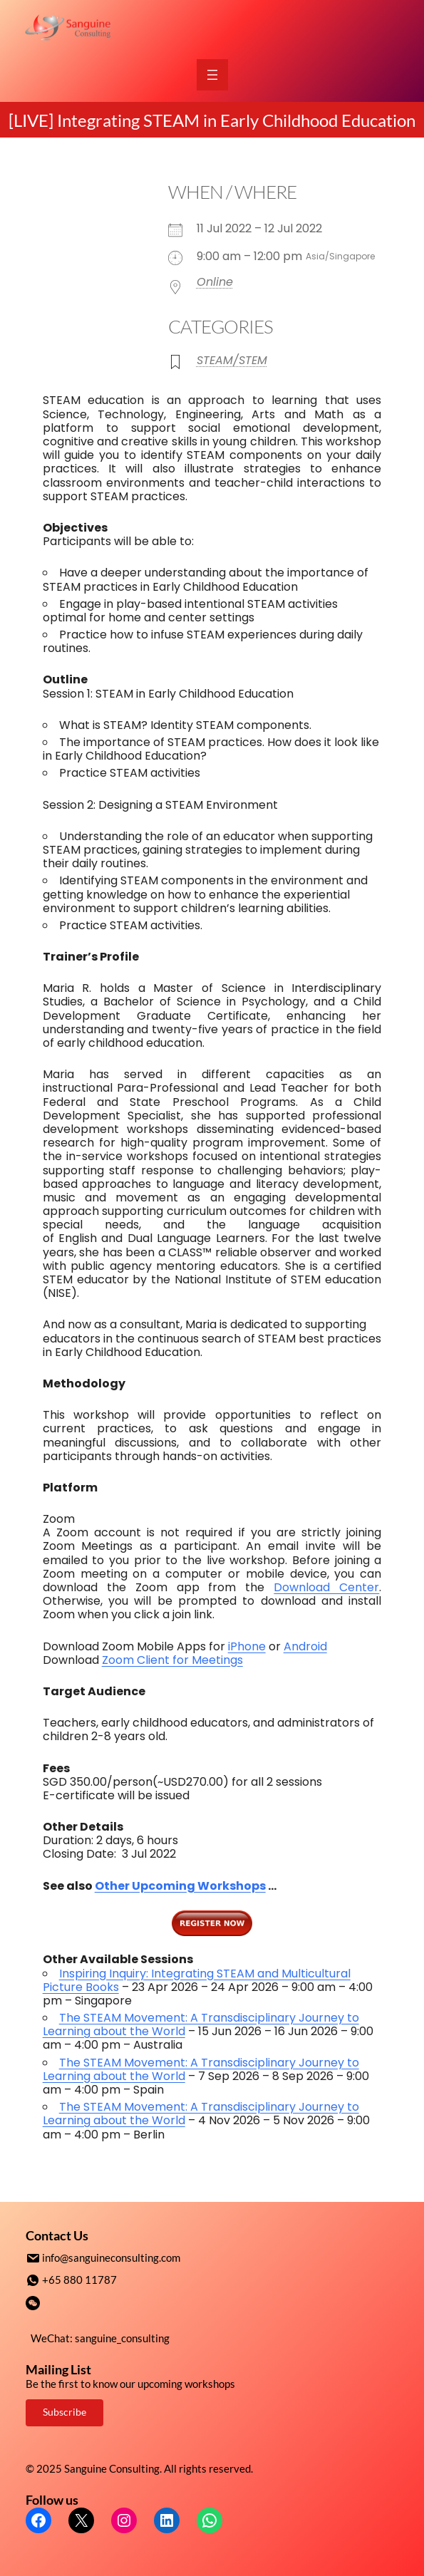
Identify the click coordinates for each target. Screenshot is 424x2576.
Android (305, 1646)
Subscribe (64, 2410)
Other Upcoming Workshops (180, 1886)
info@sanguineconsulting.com (111, 2257)
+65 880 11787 (79, 2278)
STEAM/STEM (232, 360)
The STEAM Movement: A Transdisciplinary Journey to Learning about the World (201, 2024)
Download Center (326, 1587)
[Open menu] (212, 74)
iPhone (247, 1646)
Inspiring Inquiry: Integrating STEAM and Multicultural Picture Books (197, 1980)
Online (215, 282)
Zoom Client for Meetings (172, 1660)
